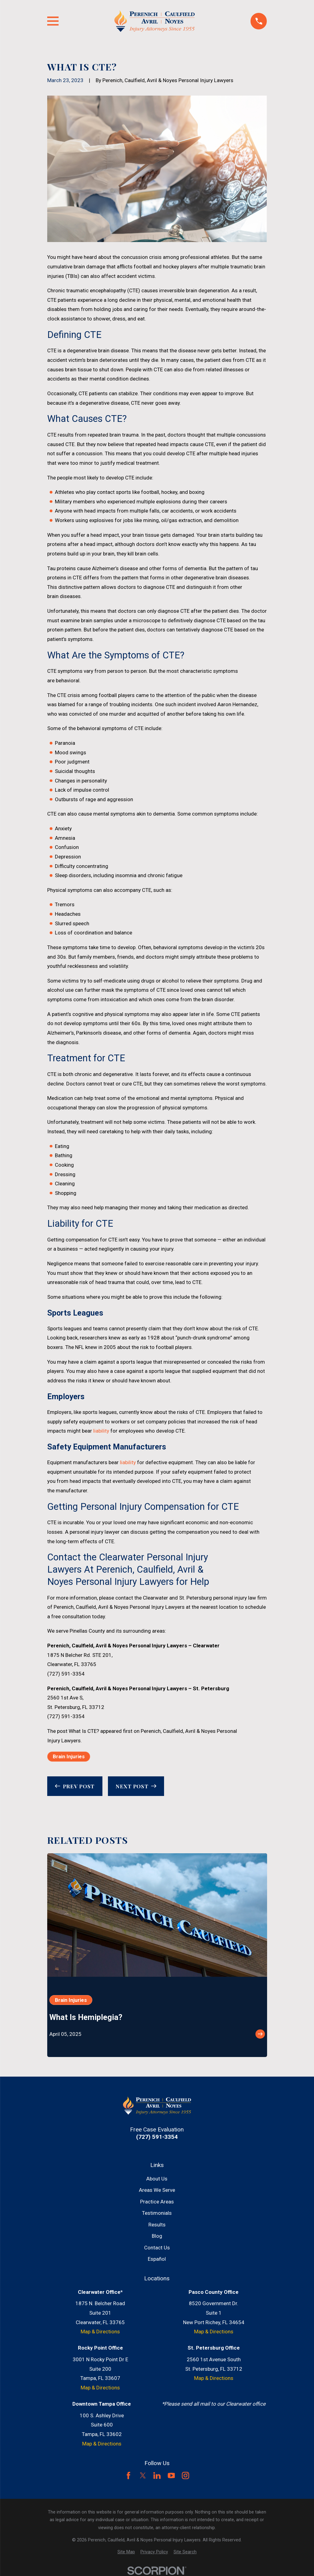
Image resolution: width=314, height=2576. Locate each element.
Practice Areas (157, 2202)
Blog (157, 2236)
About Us (156, 2179)
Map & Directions (100, 2331)
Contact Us (157, 2248)
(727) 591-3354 (66, 1674)
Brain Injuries (69, 1756)
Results (157, 2225)
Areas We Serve (157, 2190)
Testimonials (157, 2213)
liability (101, 1431)
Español (157, 2259)
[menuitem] (126, 2552)
